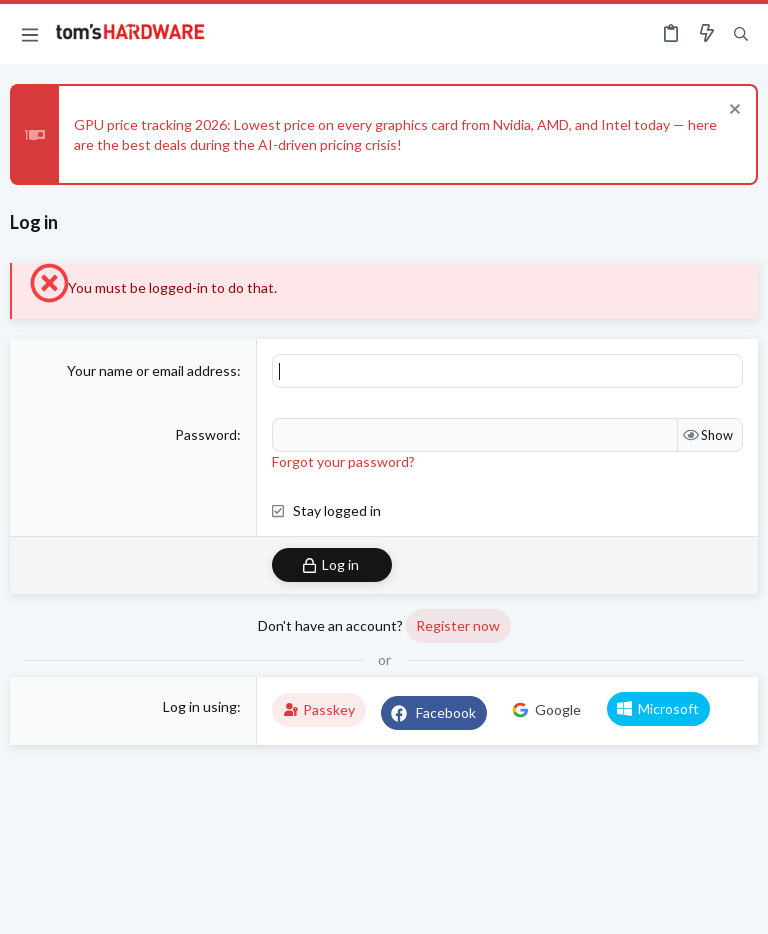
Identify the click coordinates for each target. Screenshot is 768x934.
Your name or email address (152, 370)
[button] (30, 34)
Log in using (200, 706)
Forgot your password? (343, 461)
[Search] (741, 34)
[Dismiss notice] (732, 111)
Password (206, 434)
